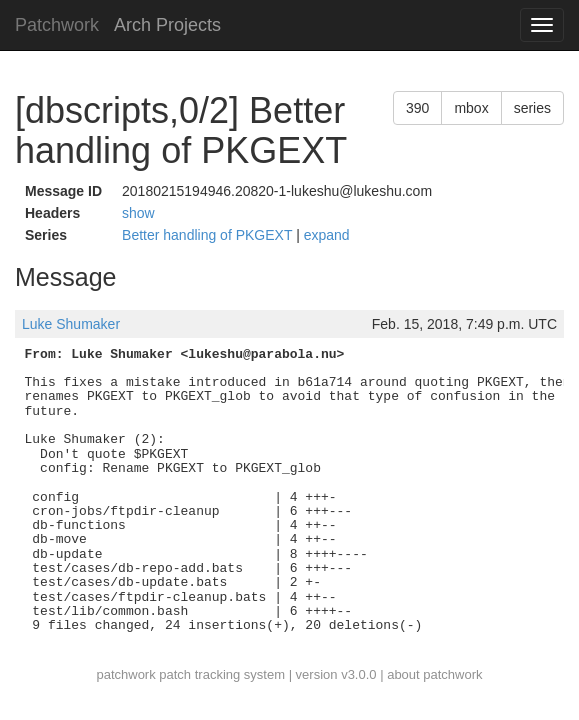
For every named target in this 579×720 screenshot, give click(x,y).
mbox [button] (471, 108)
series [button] (532, 108)
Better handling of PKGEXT (209, 235)
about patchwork (434, 674)
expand (327, 235)
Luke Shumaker (71, 324)
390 (417, 108)
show (138, 213)
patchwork (125, 674)
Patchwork (57, 25)
